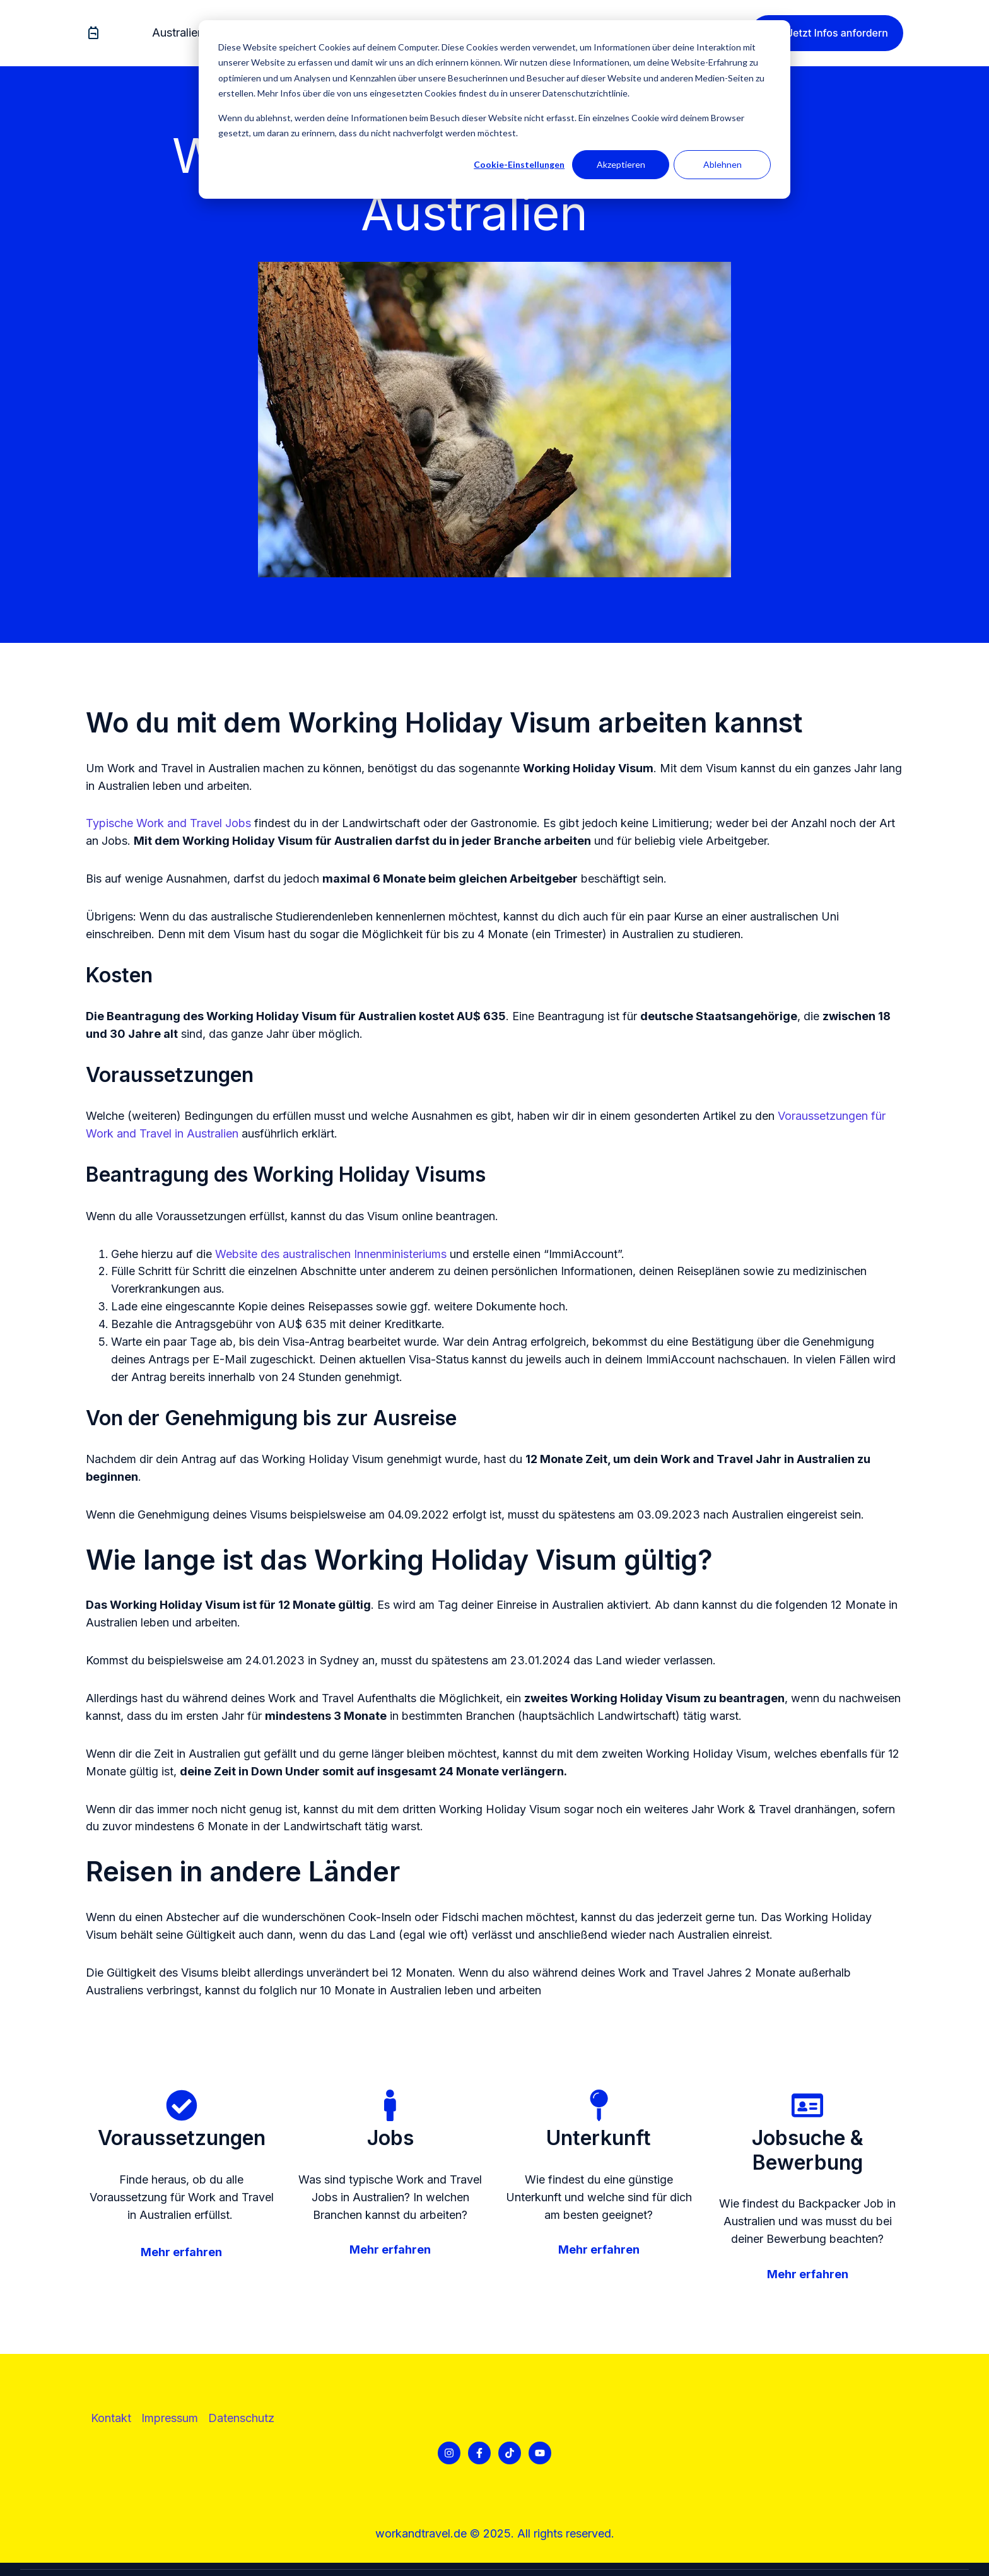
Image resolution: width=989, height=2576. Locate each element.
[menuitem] (181, 33)
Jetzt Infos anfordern (827, 32)
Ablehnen (722, 164)
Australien (178, 32)
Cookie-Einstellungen (519, 164)
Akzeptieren (621, 164)
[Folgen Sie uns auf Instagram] (449, 2453)
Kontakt (111, 2418)
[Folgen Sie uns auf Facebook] (479, 2453)
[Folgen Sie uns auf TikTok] (509, 2453)
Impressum (169, 2418)
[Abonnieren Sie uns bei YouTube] (540, 2453)
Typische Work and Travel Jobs (168, 823)
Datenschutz (241, 2418)
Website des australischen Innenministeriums (331, 1254)
